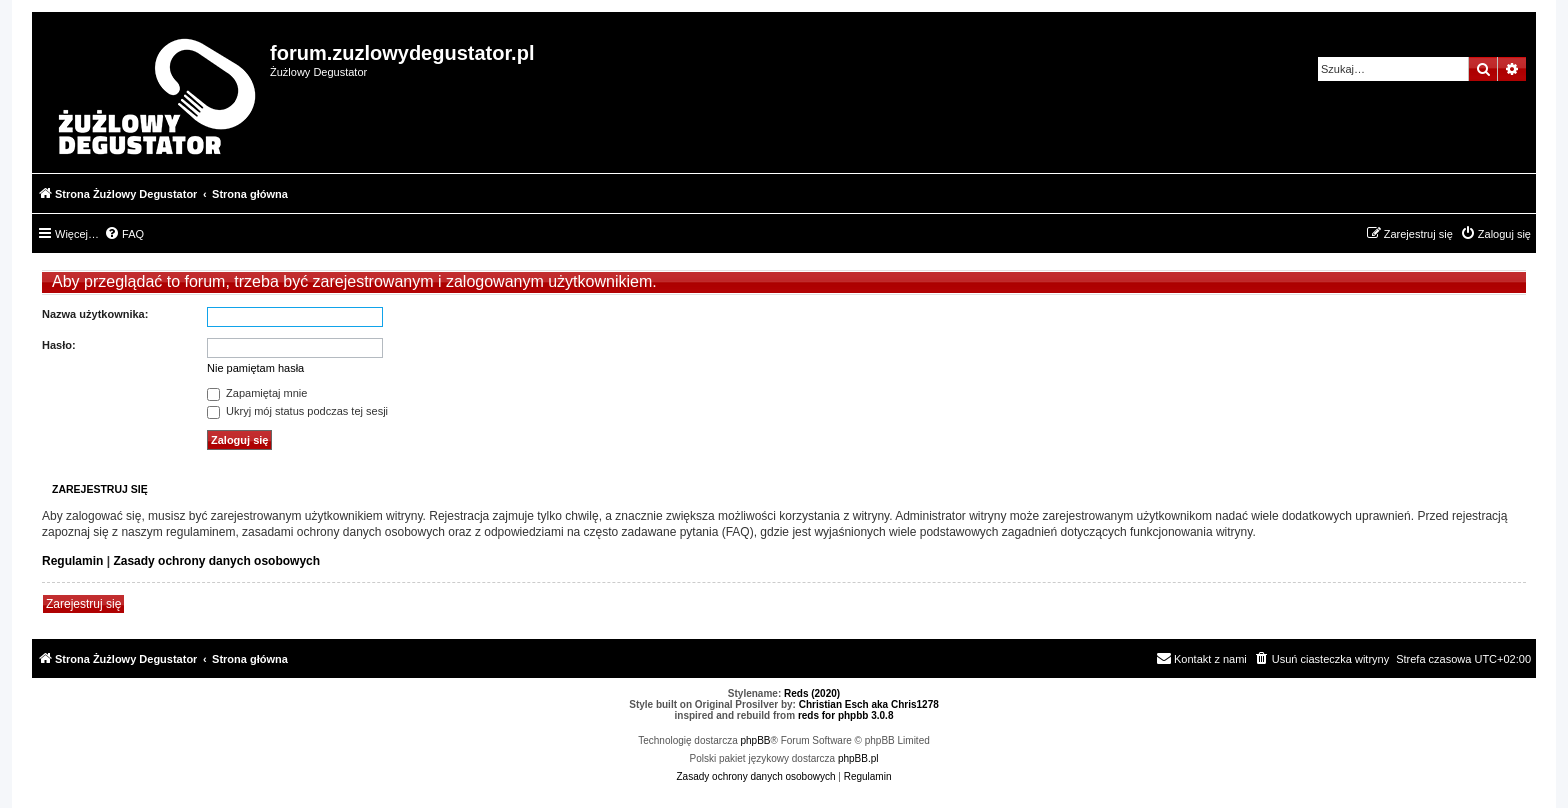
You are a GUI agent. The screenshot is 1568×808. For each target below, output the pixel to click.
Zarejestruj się (83, 604)
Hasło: (59, 345)
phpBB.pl (858, 758)
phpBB (756, 740)
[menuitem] (124, 234)
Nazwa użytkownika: (95, 314)
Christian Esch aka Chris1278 (869, 704)
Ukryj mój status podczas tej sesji (297, 411)
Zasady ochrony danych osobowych (216, 561)
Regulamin (72, 561)
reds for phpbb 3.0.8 (846, 715)
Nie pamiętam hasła (255, 368)
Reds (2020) (812, 693)
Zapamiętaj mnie (257, 393)
